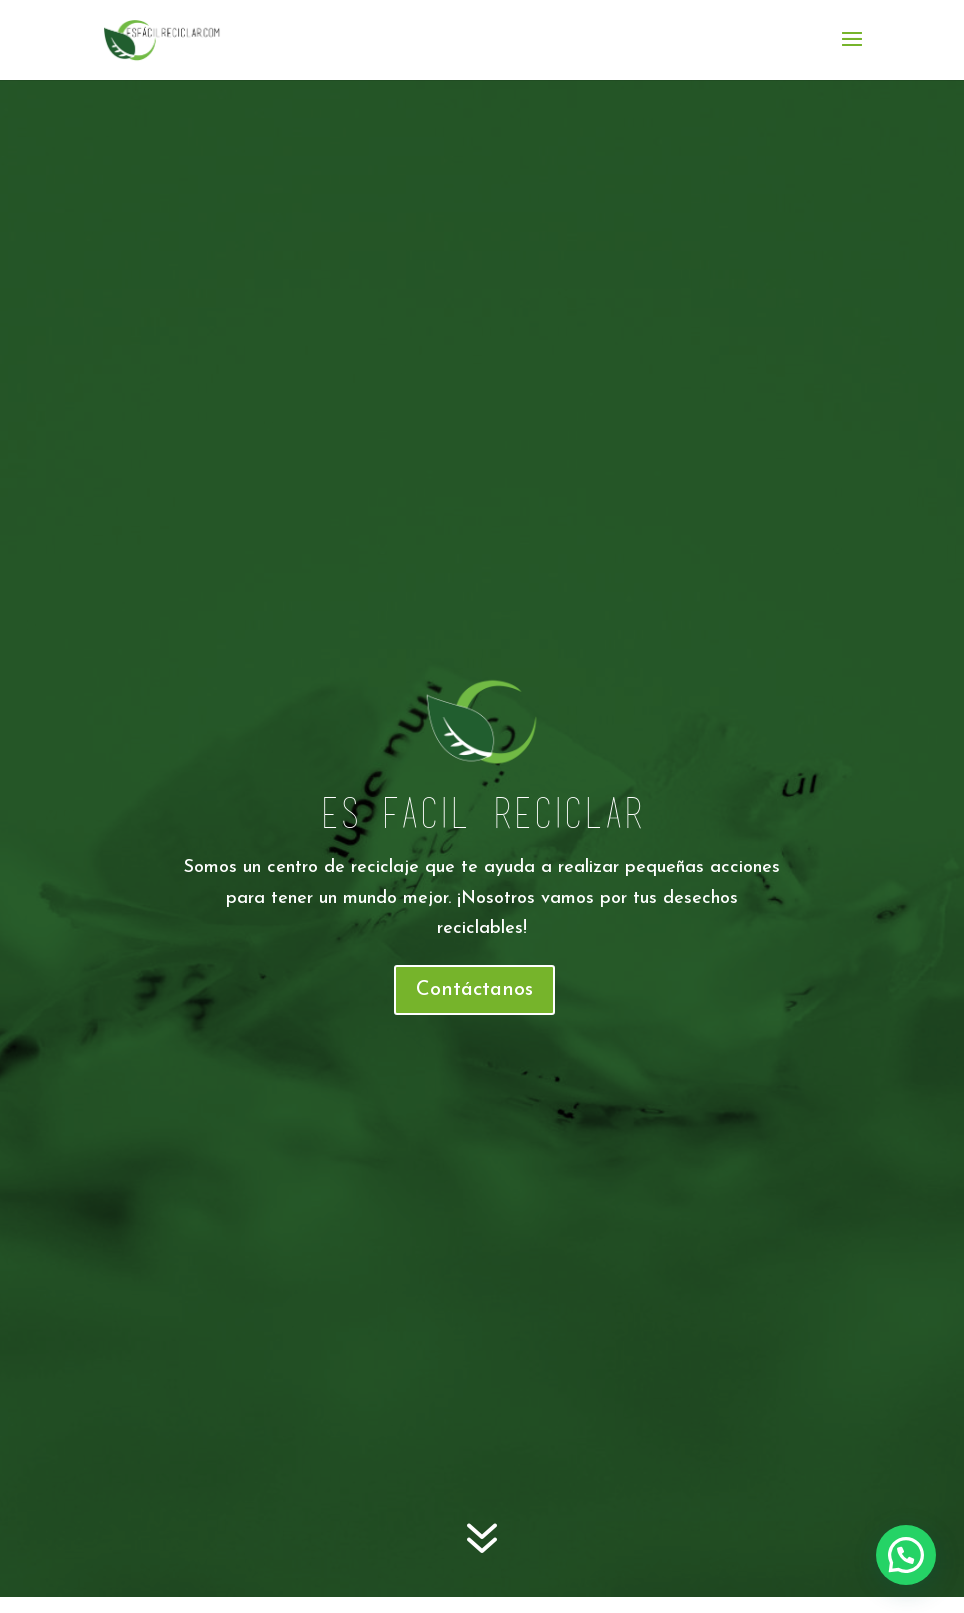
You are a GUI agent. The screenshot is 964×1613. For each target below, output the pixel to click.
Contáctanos (474, 990)
